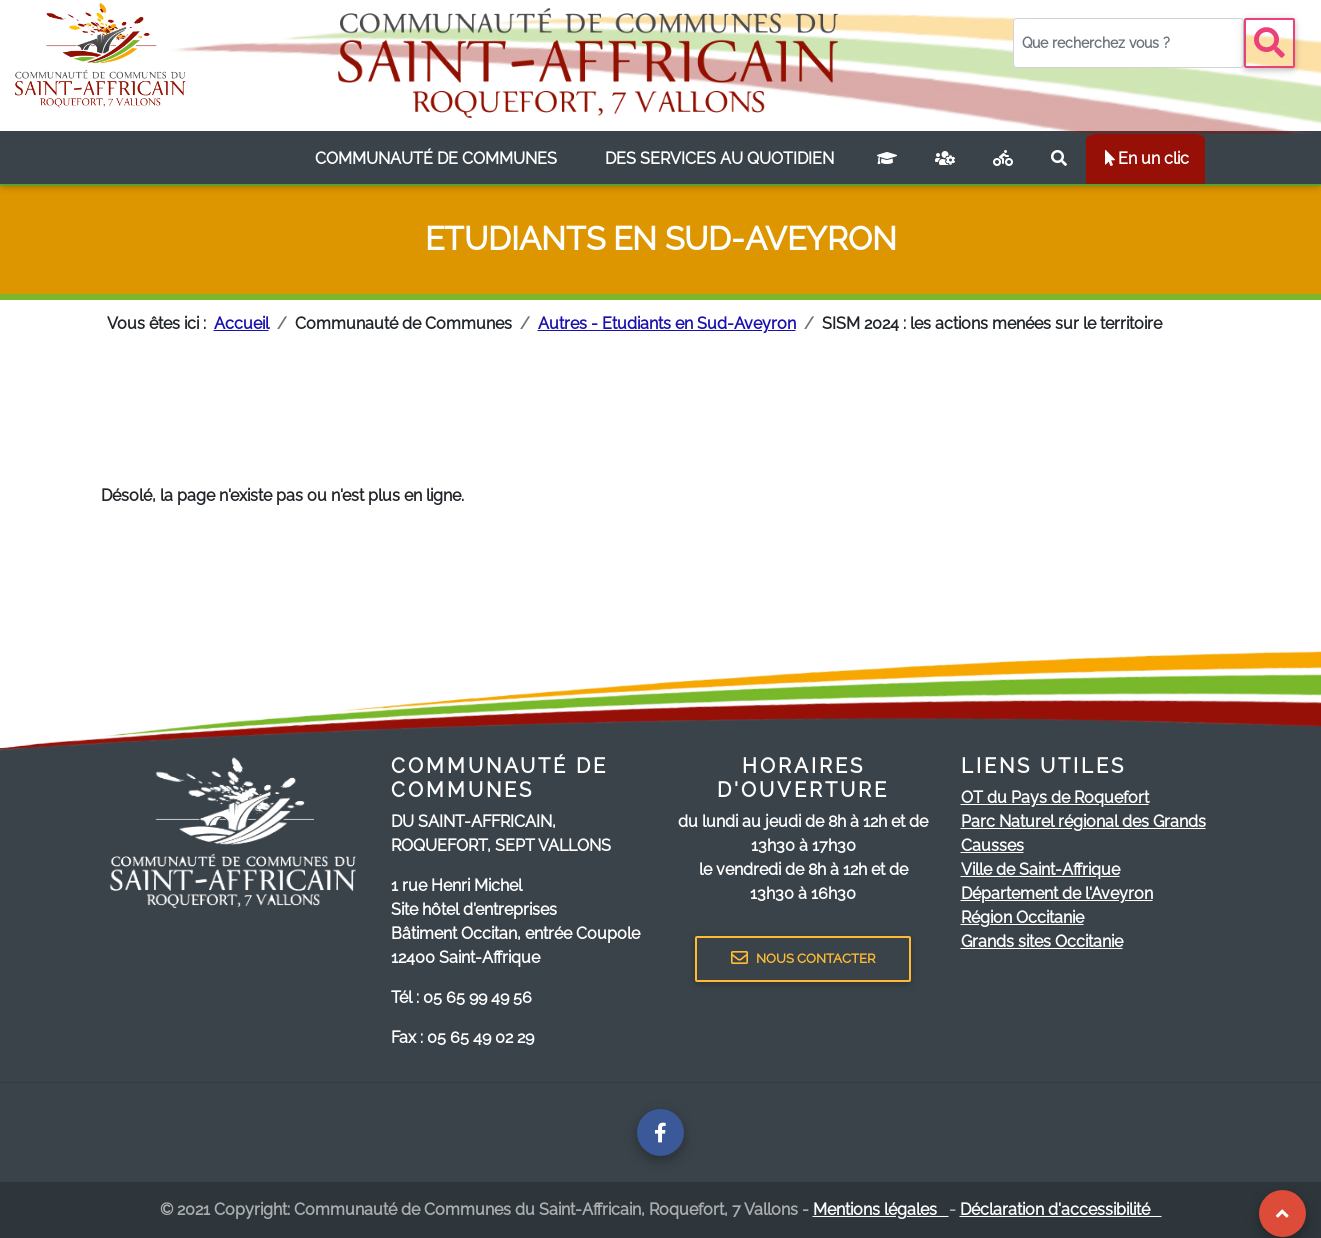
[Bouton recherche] (1269, 43)
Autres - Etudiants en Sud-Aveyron (667, 323)
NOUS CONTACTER (803, 958)
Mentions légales (881, 1209)
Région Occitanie (1022, 917)
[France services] (945, 159)
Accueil (241, 323)
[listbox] (436, 159)
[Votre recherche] (1128, 43)
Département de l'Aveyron (1057, 893)
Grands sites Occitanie (1042, 941)
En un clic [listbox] (1145, 158)
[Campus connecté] (887, 159)
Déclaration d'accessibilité (1061, 1209)
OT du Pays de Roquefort (1055, 797)
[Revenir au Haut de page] (1281, 1213)
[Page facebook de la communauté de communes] (660, 1132)
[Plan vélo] (1003, 159)
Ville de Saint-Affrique (1040, 869)
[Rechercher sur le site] (1059, 159)
